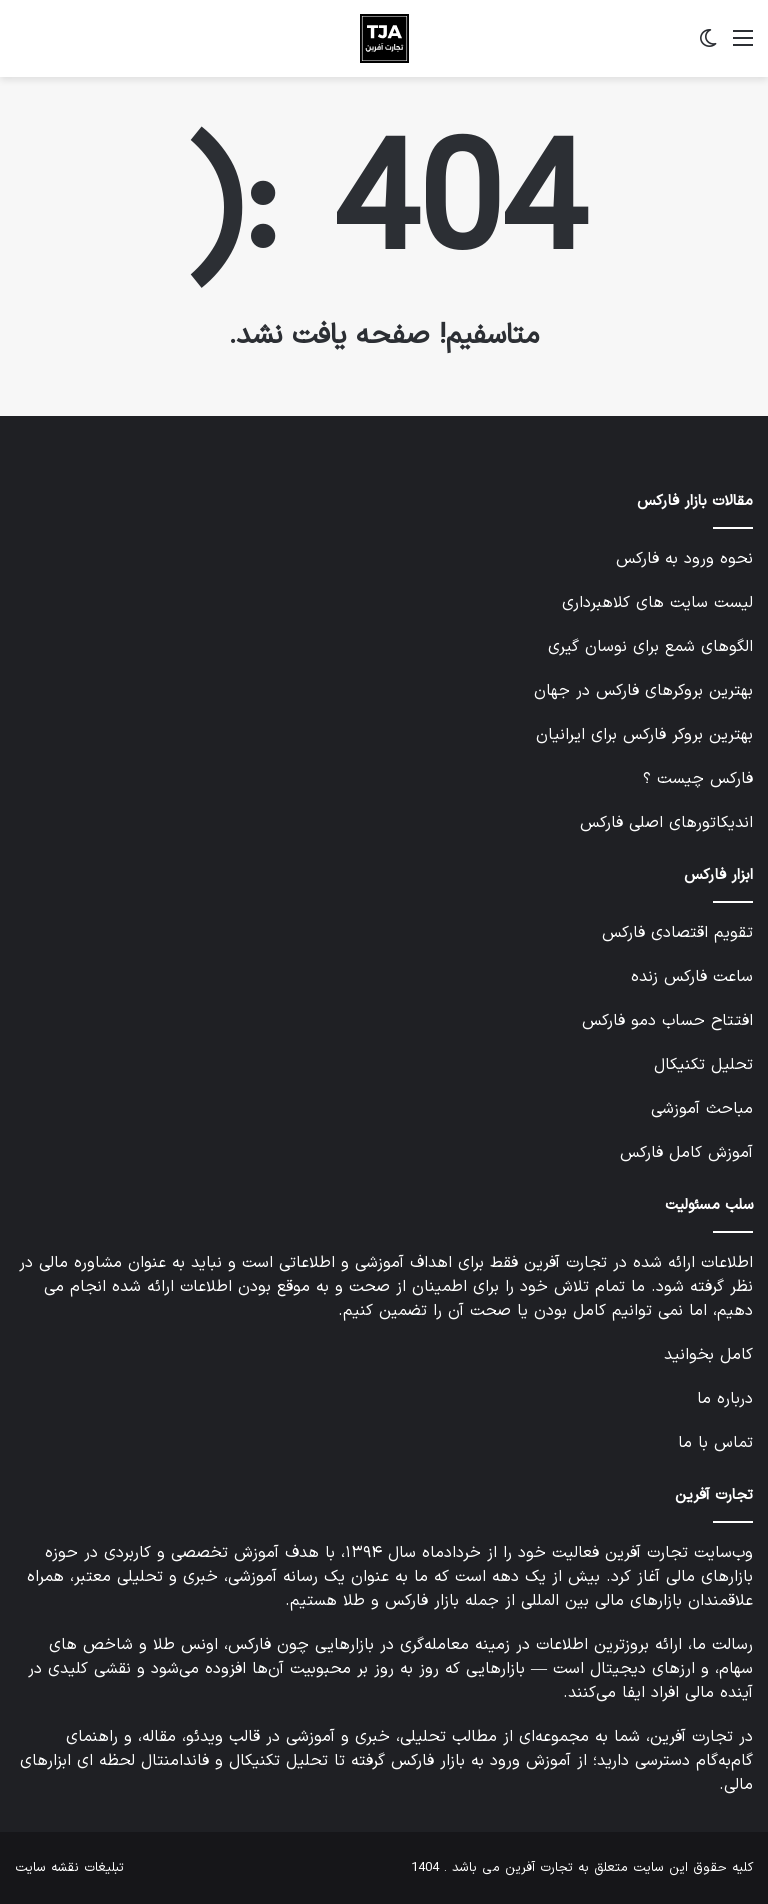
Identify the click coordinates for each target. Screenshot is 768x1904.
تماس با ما (715, 1443)
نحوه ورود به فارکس (684, 559)
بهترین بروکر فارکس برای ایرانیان (644, 735)
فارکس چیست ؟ (698, 779)
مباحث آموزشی (702, 1109)
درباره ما (725, 1399)
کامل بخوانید (708, 1355)
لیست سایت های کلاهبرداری (657, 603)
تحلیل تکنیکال (703, 1065)
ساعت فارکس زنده (692, 977)
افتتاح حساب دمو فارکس (667, 1021)
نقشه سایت (47, 1868)
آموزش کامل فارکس (686, 1153)
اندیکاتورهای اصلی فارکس (666, 823)
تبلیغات (104, 1868)
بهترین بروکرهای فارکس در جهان (643, 691)
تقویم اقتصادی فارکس (677, 933)
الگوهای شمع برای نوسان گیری (650, 647)
